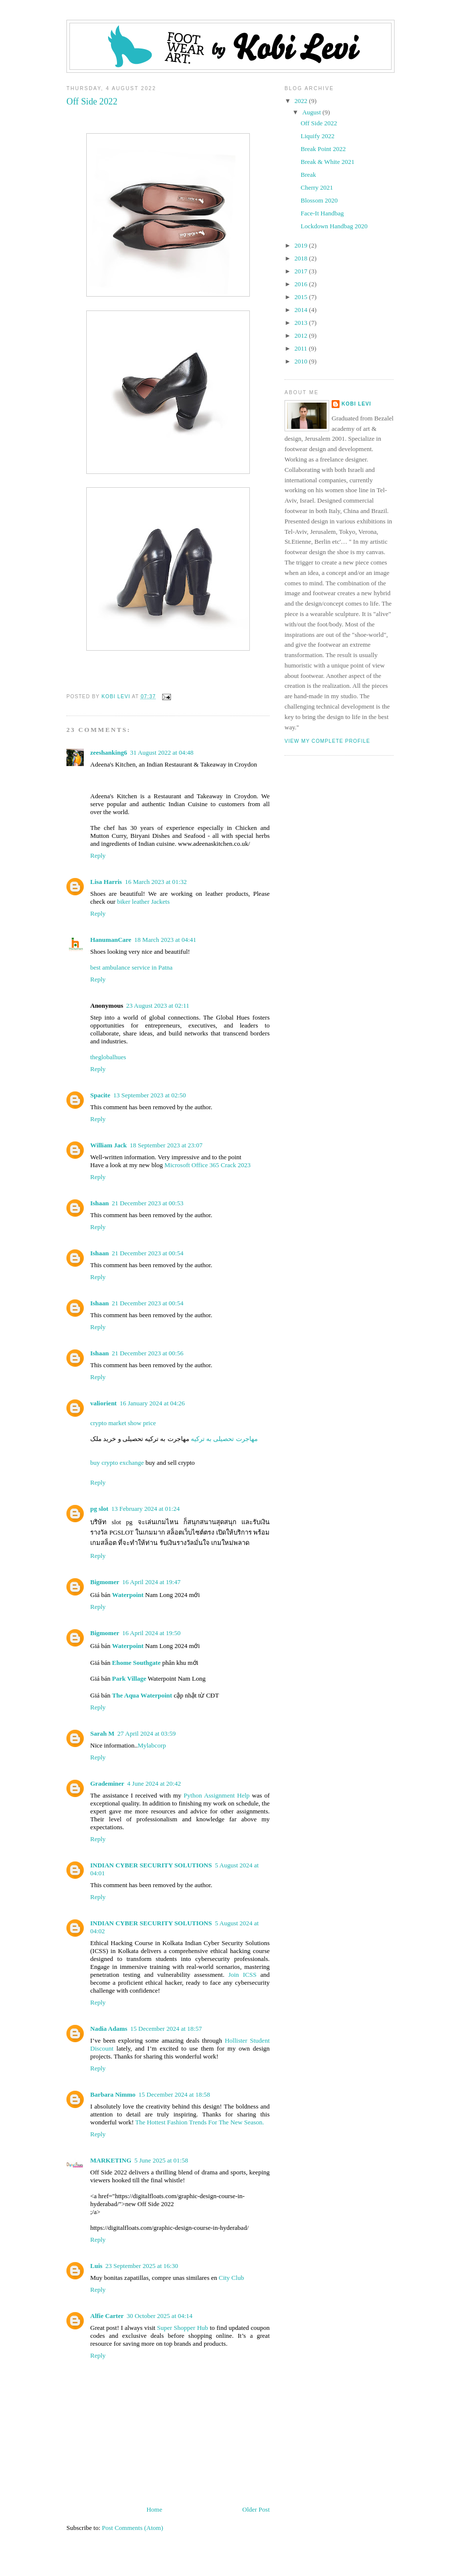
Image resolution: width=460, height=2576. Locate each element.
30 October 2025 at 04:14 (160, 2315)
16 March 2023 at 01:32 (156, 881)
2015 (301, 297)
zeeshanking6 (108, 752)
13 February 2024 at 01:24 (145, 1508)
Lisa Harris (106, 881)
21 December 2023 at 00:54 (147, 1253)
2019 (301, 245)
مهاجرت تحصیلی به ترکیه (223, 1439)
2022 (301, 100)
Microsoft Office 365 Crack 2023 (208, 1165)
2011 (301, 348)
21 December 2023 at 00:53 (147, 1203)
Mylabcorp (152, 1745)
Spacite (100, 1095)
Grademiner (107, 1783)
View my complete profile (327, 741)
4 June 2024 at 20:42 (154, 1783)
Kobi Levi (356, 404)
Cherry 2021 (316, 187)
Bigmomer (104, 1582)
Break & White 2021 (327, 161)
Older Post (256, 2509)
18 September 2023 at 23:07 (166, 1145)
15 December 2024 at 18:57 (166, 2028)
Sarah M (102, 1733)
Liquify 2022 (317, 136)
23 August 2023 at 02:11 (157, 1005)
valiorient (103, 1403)
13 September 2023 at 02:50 (149, 1095)
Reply (98, 855)
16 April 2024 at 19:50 (151, 1633)
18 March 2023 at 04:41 (165, 939)
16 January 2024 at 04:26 (151, 1403)
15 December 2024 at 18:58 (174, 2094)
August (312, 112)
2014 (301, 309)
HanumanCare (110, 939)
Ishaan (99, 1203)
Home (154, 2509)
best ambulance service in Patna (131, 967)
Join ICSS (242, 1974)
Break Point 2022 (322, 149)
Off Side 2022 (318, 123)
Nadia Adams (108, 2028)
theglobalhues (108, 1057)
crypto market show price (123, 1423)
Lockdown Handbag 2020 (333, 226)
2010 (301, 361)
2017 (301, 271)
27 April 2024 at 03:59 (146, 1733)
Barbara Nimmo (112, 2094)
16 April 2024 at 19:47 (151, 1582)
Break (308, 174)
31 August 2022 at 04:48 (161, 752)
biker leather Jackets (143, 901)
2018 (301, 258)
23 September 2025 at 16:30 (142, 2265)
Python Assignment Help (217, 1795)
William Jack (108, 1145)
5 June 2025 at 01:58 (161, 2160)
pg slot (99, 1508)
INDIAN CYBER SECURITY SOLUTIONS (151, 1865)
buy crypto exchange (118, 1462)
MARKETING (110, 2160)
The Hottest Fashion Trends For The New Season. (199, 2122)
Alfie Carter (107, 2315)
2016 (301, 284)
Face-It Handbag (322, 213)
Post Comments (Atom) (133, 2527)
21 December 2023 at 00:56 (147, 1353)
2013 (301, 322)
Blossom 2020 (319, 200)
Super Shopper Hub (182, 2327)
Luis (96, 2265)
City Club (231, 2277)
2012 (301, 335)
